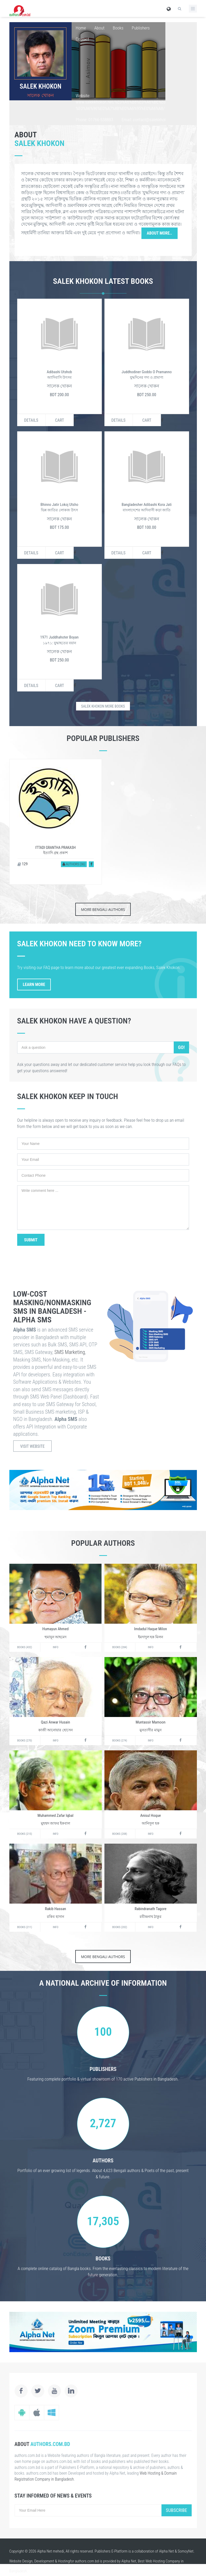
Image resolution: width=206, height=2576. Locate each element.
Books (118, 27)
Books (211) (24, 1927)
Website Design (21, 2561)
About (99, 27)
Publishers (141, 27)
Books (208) (119, 1834)
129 (22, 864)
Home (81, 27)
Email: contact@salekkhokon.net (149, 119)
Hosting (64, 2561)
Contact (82, 39)
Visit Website (32, 1446)
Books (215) (24, 1834)
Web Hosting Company (162, 2561)
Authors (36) (74, 864)
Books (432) (24, 1647)
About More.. (159, 233)
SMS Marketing (69, 1352)
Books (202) (119, 1927)
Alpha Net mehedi (50, 2551)
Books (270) (24, 1740)
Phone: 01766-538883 (94, 119)
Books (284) (119, 1647)
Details (31, 420)
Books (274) (119, 1740)
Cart (59, 420)
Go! (181, 1047)
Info (55, 1647)
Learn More (34, 984)
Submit (31, 1239)
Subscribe (176, 2510)
